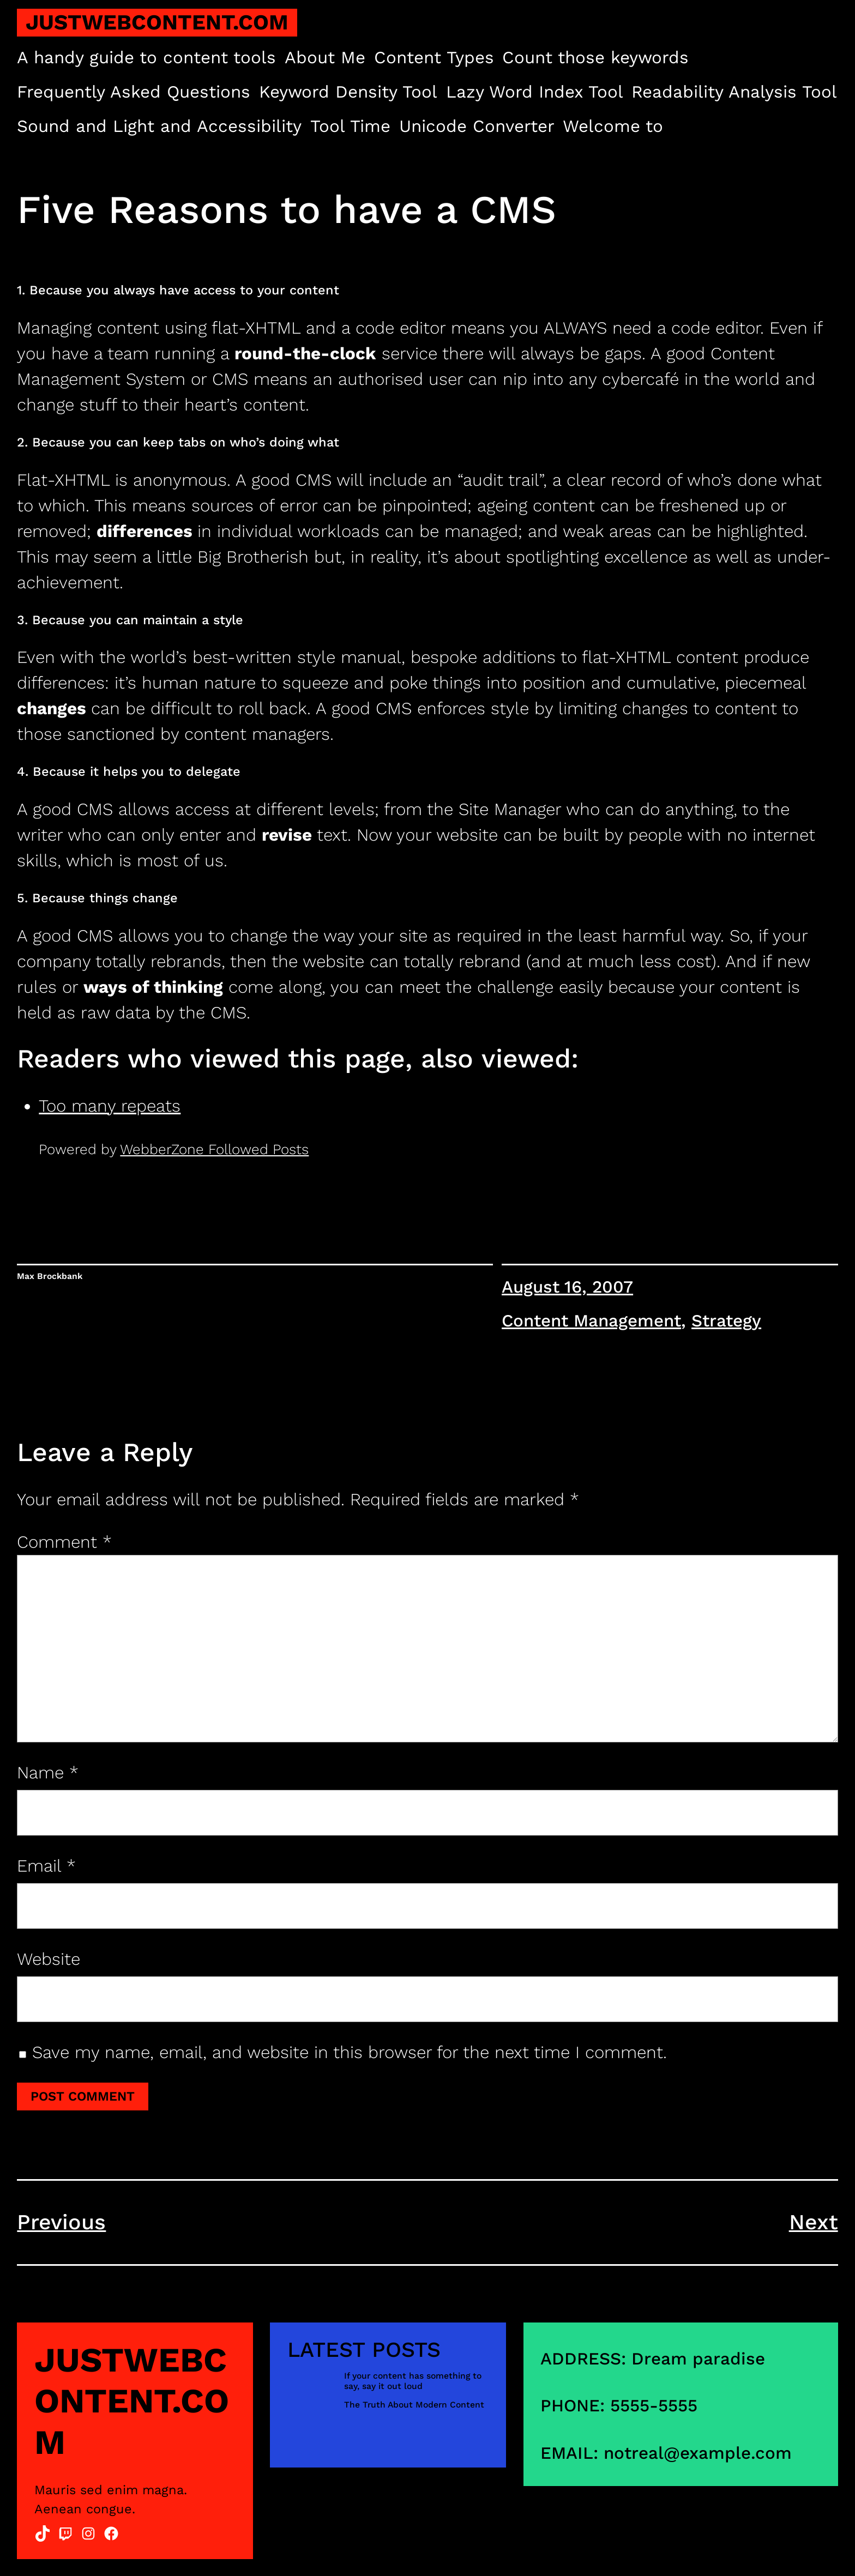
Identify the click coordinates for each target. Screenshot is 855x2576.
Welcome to (613, 126)
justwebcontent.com (157, 22)
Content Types (434, 57)
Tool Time (350, 126)
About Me (325, 57)
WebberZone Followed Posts (214, 1149)
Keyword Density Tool (348, 92)
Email (46, 1866)
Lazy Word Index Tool (534, 92)
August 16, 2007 (567, 1287)
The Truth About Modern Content (414, 2405)
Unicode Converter (477, 126)
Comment (64, 1542)
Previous (61, 2222)
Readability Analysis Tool (734, 92)
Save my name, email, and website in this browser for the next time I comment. (349, 2052)
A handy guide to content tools (146, 57)
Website (48, 1959)
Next (813, 2222)
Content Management (591, 1321)
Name (48, 1773)
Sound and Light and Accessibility (159, 126)
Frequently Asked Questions (133, 92)
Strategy (726, 1321)
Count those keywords (595, 57)
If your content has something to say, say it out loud (412, 2381)
